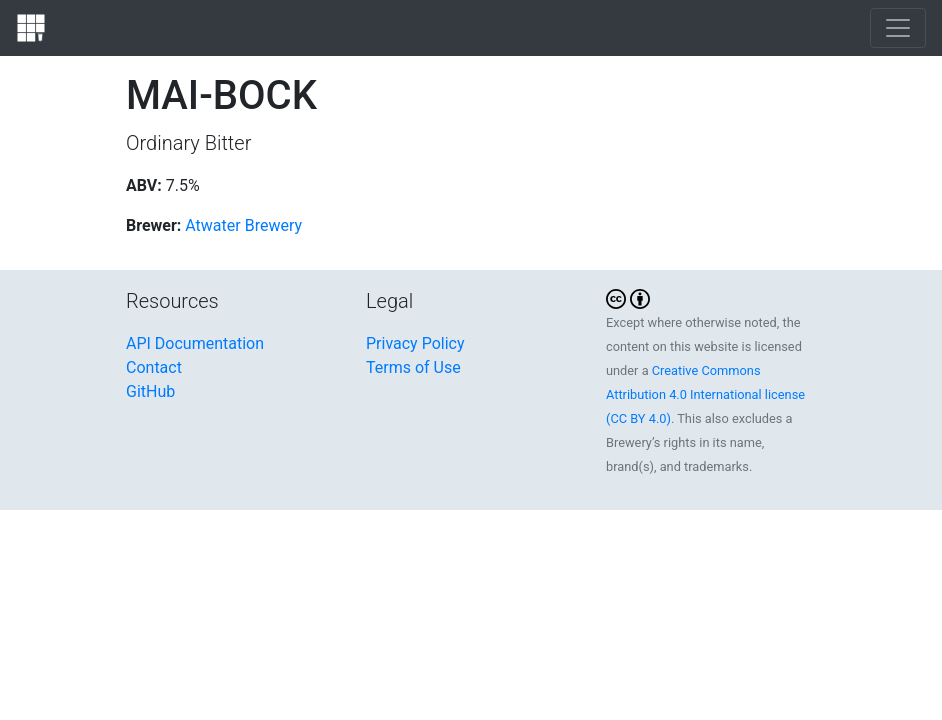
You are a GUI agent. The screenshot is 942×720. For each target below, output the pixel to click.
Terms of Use (413, 367)
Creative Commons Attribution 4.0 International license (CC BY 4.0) (705, 394)
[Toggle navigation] (898, 28)
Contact (154, 367)
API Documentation (195, 343)
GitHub (150, 391)
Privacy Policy (415, 343)
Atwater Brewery (243, 225)
